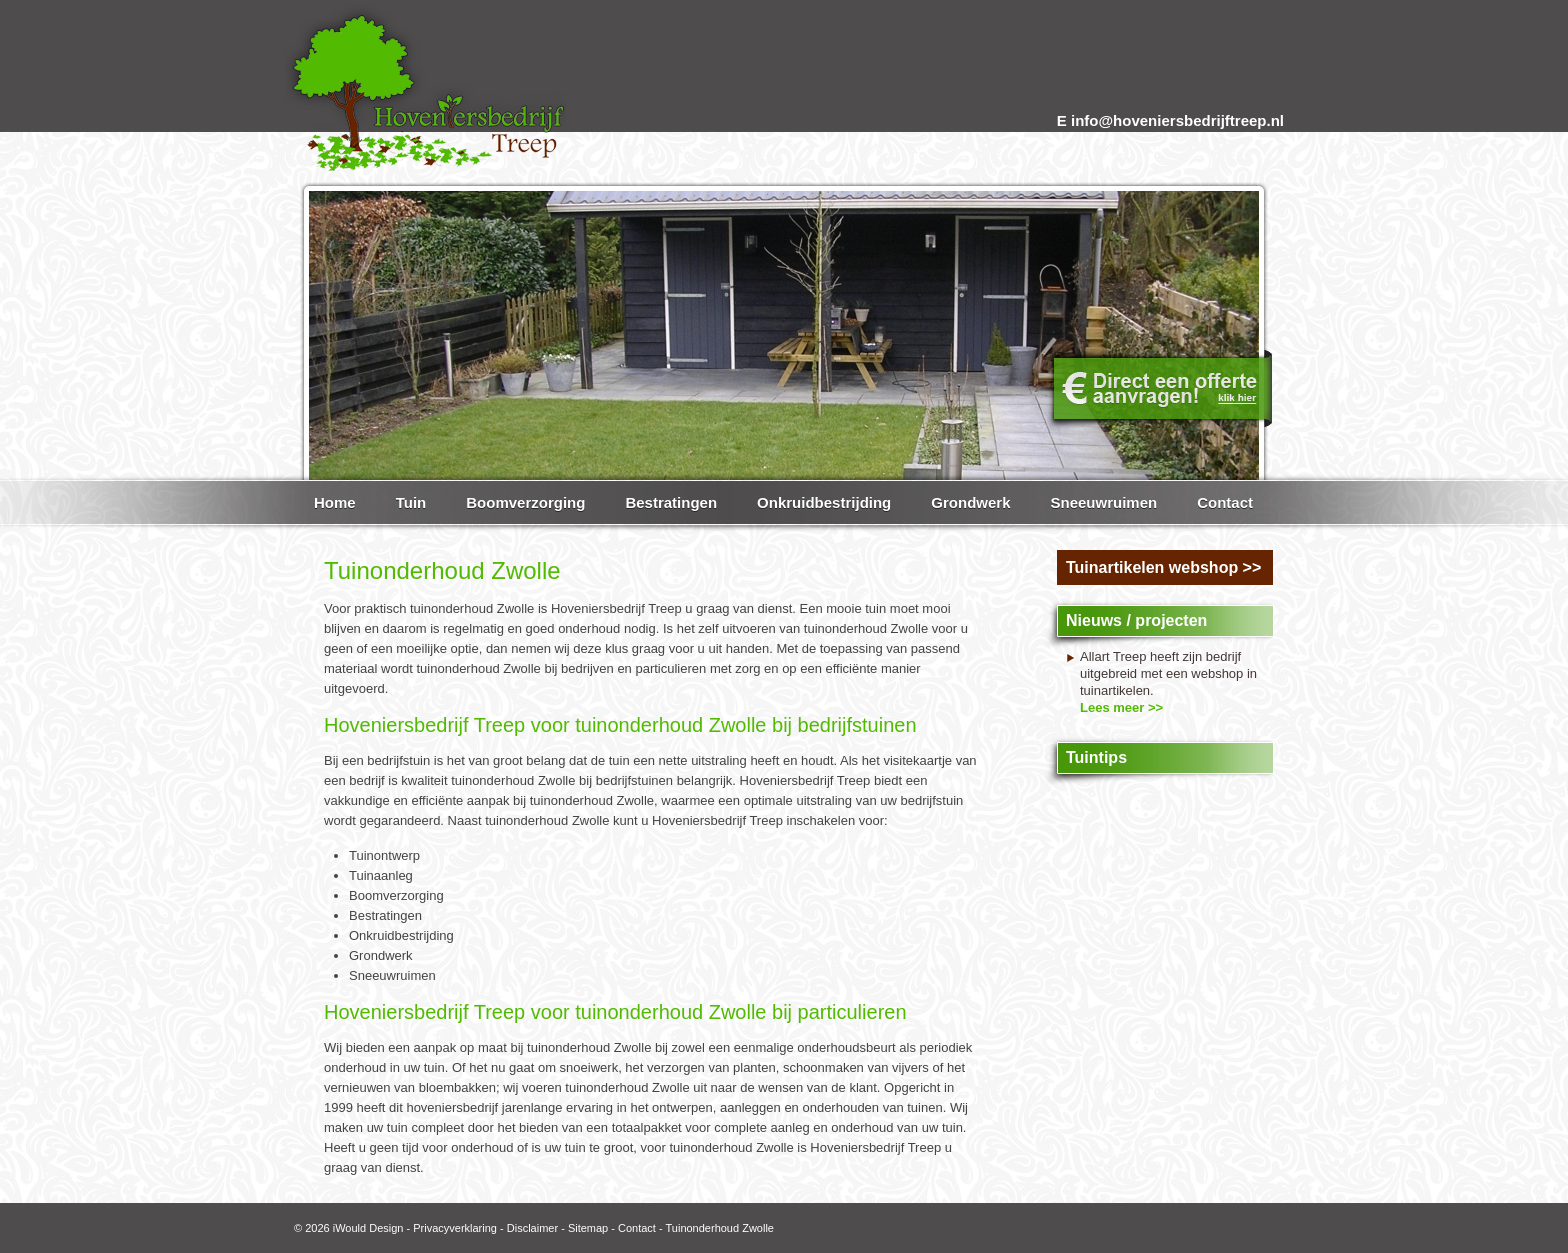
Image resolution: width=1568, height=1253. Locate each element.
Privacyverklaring (455, 1228)
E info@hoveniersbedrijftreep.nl (1170, 120)
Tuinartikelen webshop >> (1163, 567)
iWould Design (368, 1228)
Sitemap (588, 1228)
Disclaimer (532, 1228)
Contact (637, 1228)
